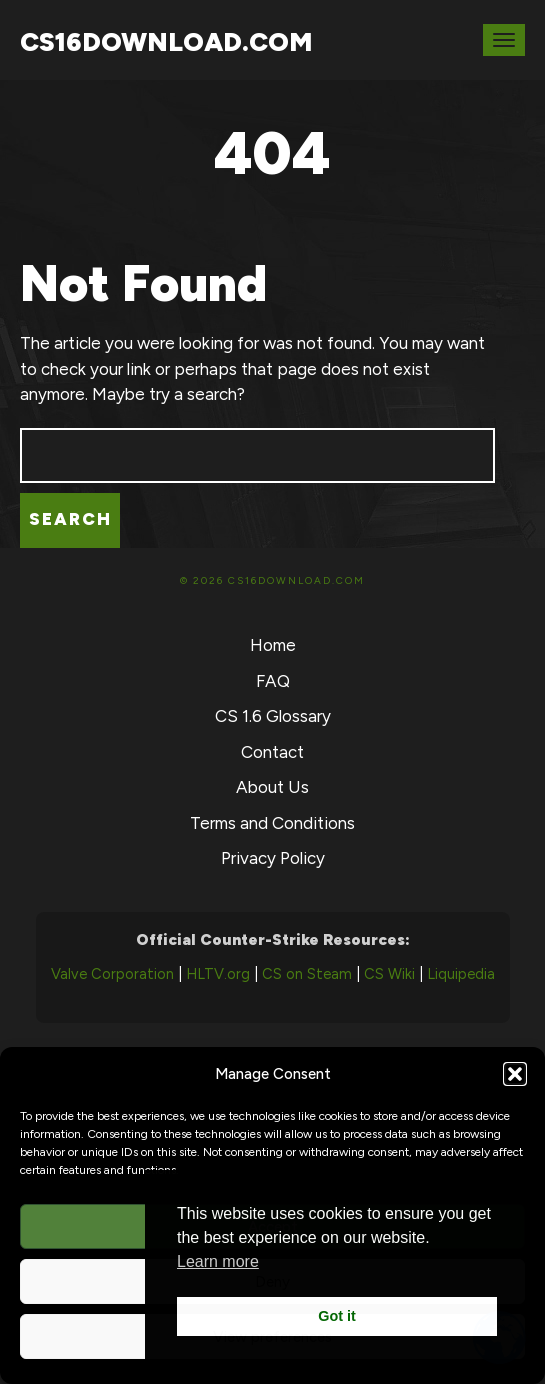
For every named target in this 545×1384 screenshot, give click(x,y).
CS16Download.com (166, 42)
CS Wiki (389, 974)
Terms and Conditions (272, 823)
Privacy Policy (273, 858)
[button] (515, 1074)
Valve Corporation (112, 974)
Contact (272, 752)
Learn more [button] (218, 1261)
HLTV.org (218, 974)
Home (273, 645)
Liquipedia (461, 974)
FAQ (273, 681)
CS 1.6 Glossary (273, 716)
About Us (272, 787)
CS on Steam (307, 974)
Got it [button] (337, 1316)
